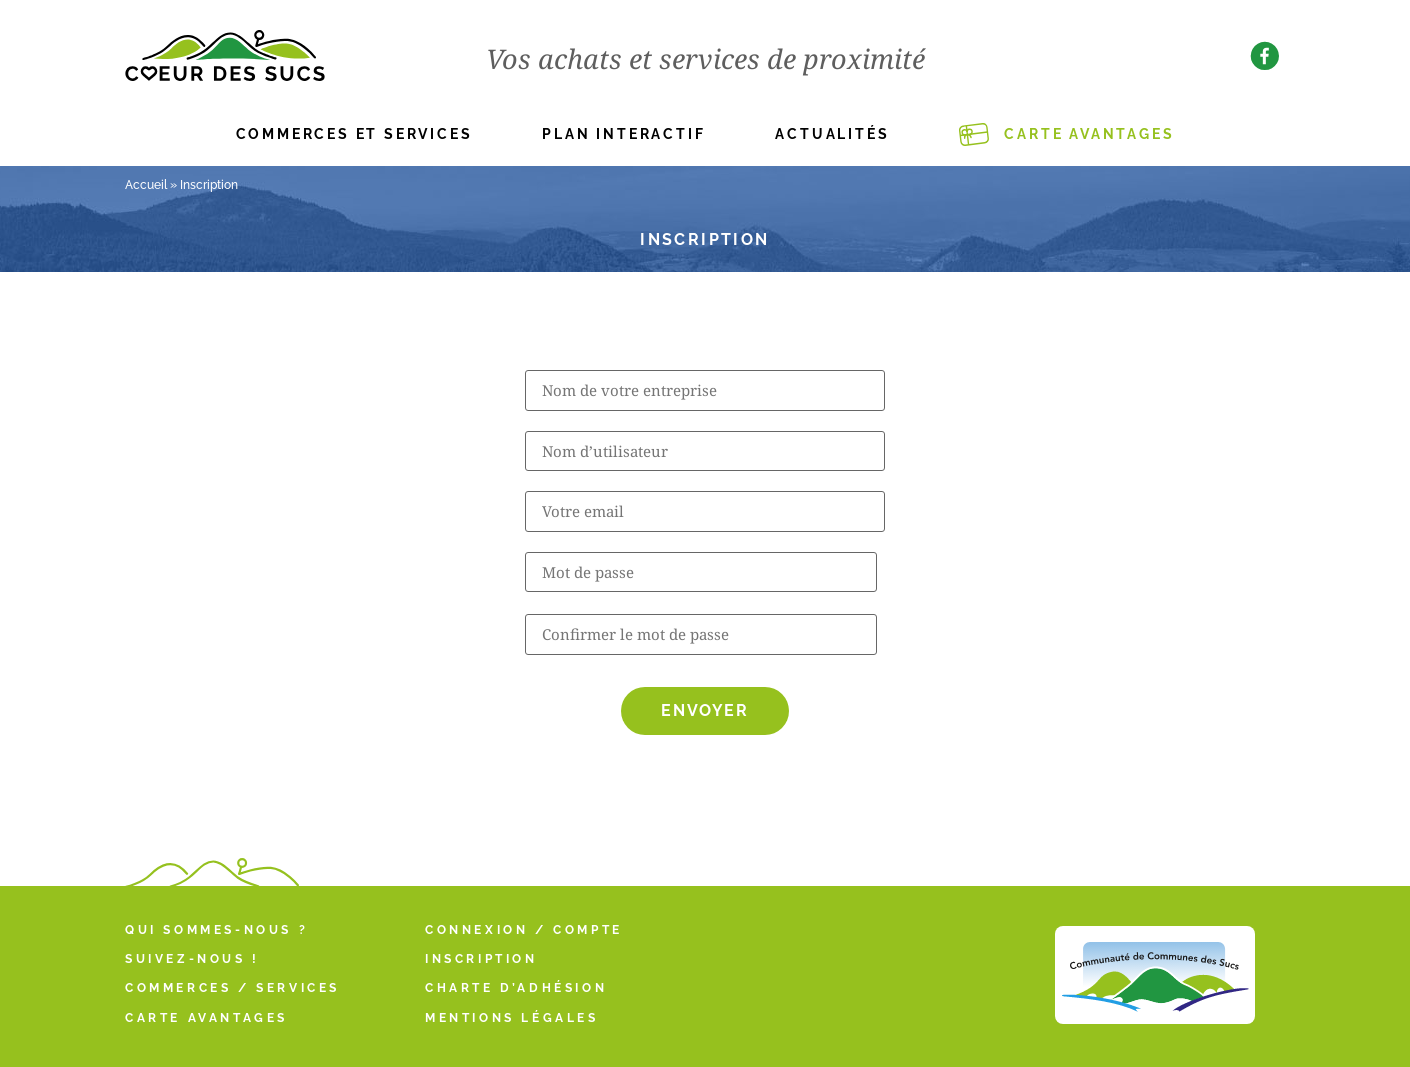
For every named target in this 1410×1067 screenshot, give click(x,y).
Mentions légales (512, 1018)
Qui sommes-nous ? (216, 930)
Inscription (481, 959)
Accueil (146, 185)
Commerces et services (354, 134)
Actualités (832, 134)
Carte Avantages (1089, 134)
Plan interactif (623, 134)
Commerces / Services (232, 988)
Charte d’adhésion (516, 988)
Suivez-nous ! (192, 959)
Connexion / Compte (524, 930)
